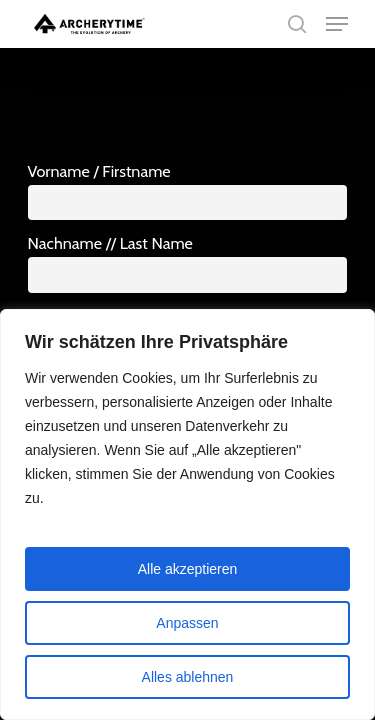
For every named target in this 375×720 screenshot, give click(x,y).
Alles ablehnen (188, 677)
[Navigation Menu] (337, 24)
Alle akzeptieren (188, 569)
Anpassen (187, 623)
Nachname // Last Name (110, 243)
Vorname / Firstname (99, 171)
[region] (187, 514)
